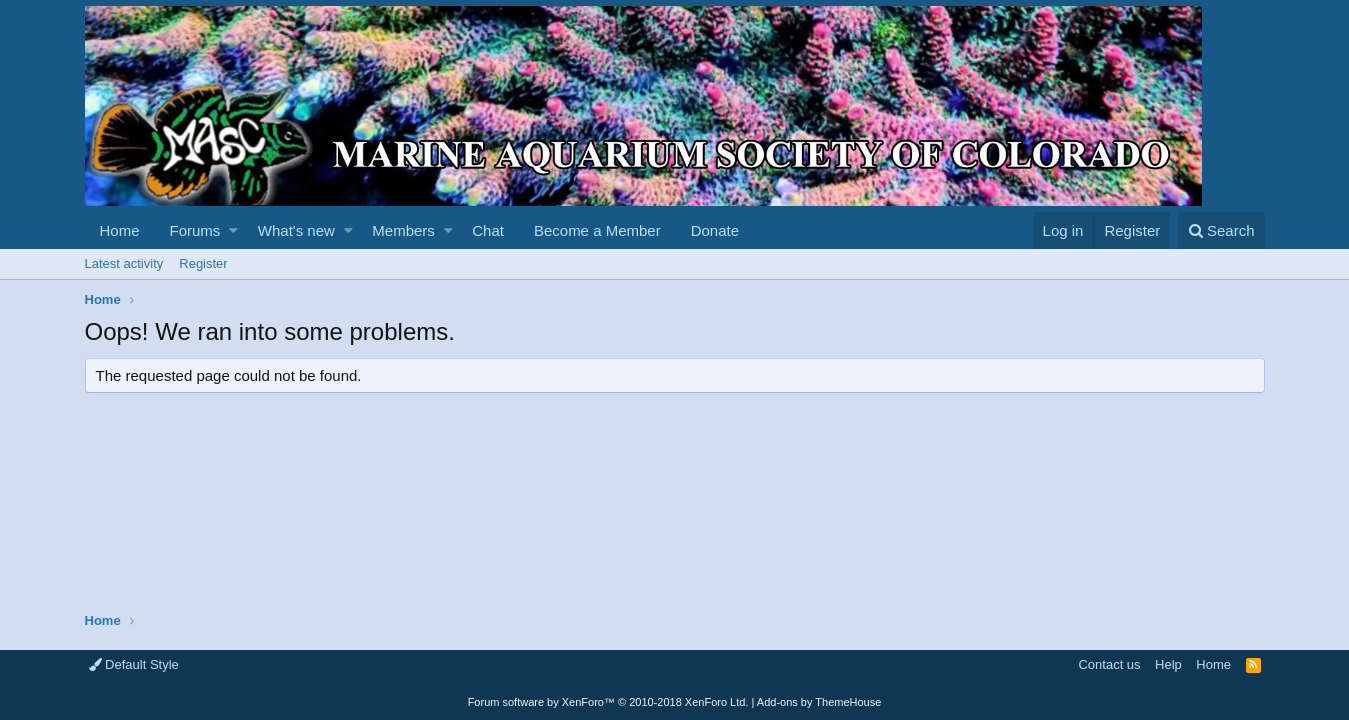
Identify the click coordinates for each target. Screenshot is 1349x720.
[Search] (1221, 230)
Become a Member (597, 230)
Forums (195, 230)
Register (203, 263)
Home (120, 230)
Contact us (1109, 664)
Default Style (134, 664)
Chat (488, 230)
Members (403, 230)
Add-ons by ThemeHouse (819, 702)
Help (1168, 664)
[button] (233, 230)
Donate (715, 230)
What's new (296, 230)
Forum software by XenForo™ (608, 702)
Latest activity (124, 263)
